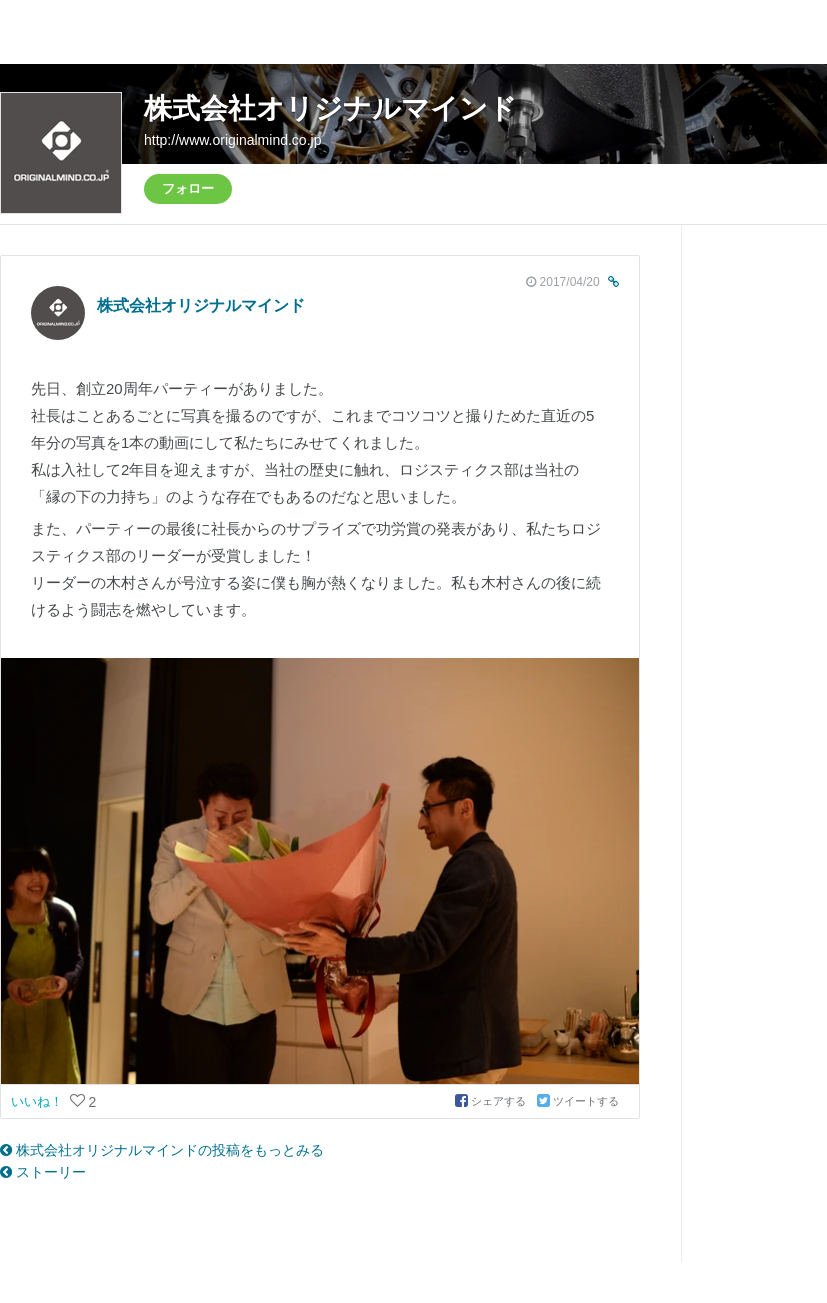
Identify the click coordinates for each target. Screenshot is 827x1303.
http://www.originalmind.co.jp (232, 140)
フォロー (188, 188)
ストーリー (43, 1172)
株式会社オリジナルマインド (330, 108)
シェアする (492, 1101)
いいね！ (39, 1101)
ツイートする (578, 1101)
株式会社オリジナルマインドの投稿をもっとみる (162, 1150)
